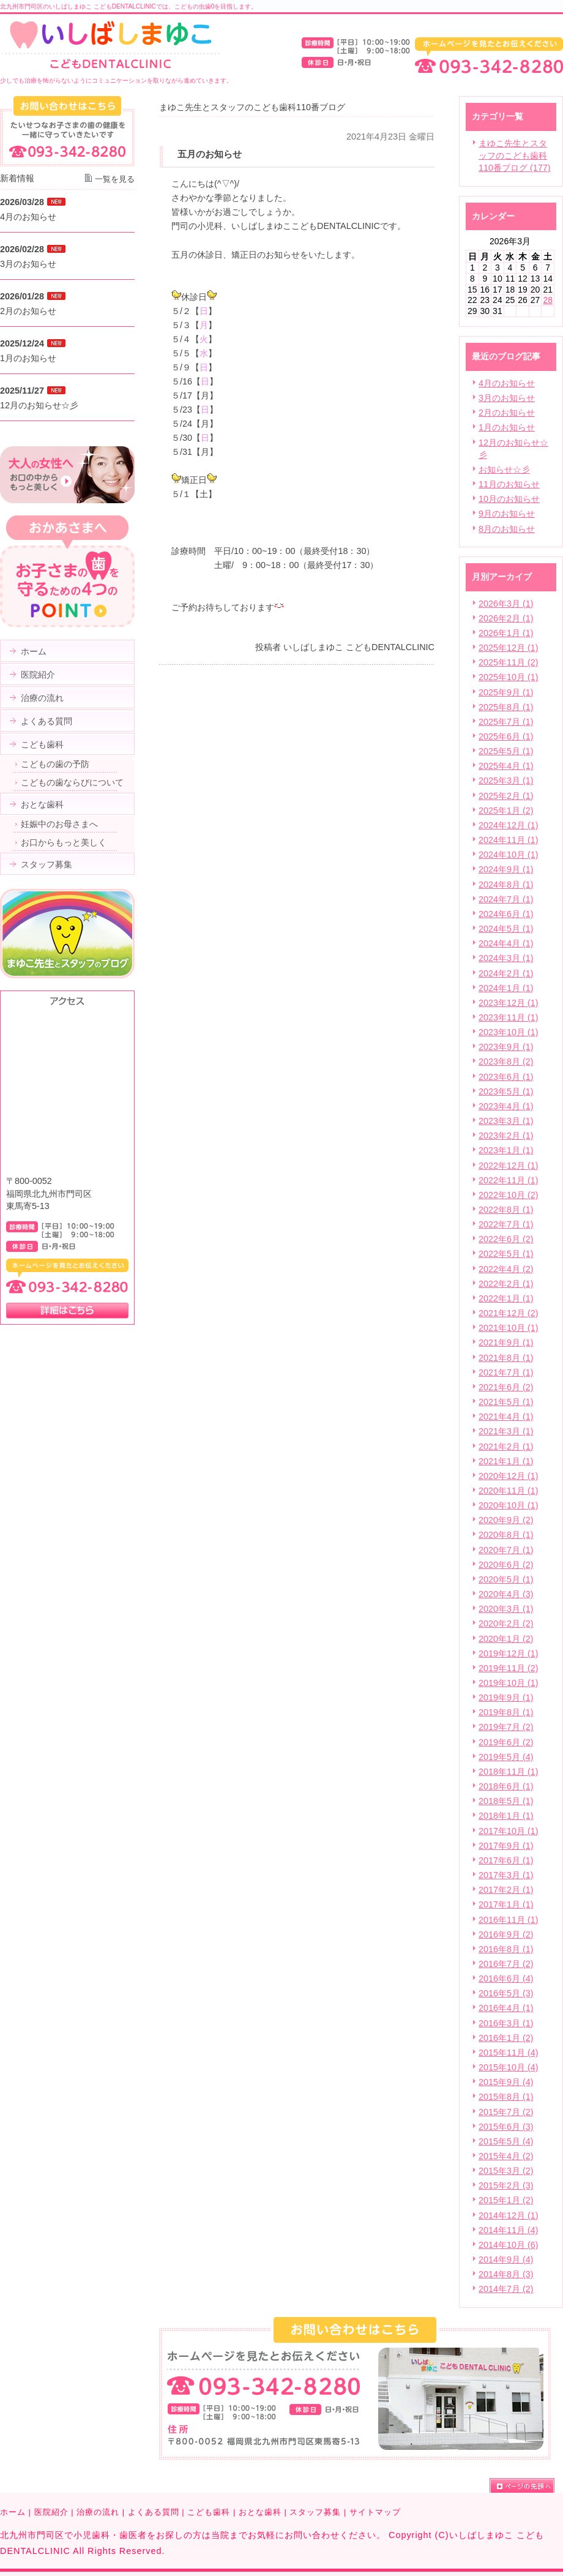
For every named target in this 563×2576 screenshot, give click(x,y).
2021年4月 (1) (506, 1416)
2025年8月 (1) (506, 707)
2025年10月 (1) (509, 677)
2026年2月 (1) (506, 618)
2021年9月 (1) (506, 1342)
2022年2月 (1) (506, 1284)
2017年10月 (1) (509, 1831)
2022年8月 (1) (506, 1210)
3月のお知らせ (507, 398)
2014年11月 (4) (509, 2230)
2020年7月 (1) (506, 1550)
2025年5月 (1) (506, 751)
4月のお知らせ (507, 383)
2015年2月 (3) (506, 2185)
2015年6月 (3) (506, 2127)
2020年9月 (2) (506, 1520)
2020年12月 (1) (509, 1476)
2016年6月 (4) (506, 1978)
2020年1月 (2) (506, 1639)
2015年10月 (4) (509, 2067)
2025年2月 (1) (506, 796)
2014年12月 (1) (509, 2215)
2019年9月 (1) (506, 1697)
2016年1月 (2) (506, 2038)
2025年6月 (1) (506, 736)
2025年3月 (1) (506, 780)
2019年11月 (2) (509, 1668)
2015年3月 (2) (506, 2171)
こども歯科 (208, 2512)
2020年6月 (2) (506, 1565)
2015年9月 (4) (506, 2082)
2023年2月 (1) (506, 1135)
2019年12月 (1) (509, 1653)
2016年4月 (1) (506, 2008)
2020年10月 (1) (509, 1505)
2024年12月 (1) (509, 825)
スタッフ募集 (315, 2512)
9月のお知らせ (507, 514)
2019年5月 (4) (506, 1757)
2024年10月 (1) (509, 854)
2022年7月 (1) (506, 1224)
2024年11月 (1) (509, 840)
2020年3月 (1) (506, 1609)
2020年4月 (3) (506, 1594)
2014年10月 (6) (509, 2245)
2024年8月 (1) (506, 884)
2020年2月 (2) (506, 1623)
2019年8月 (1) (506, 1712)
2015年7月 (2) (506, 2112)
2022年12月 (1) (509, 1165)
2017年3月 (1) (506, 1875)
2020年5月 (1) (506, 1579)
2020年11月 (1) (509, 1491)
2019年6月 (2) (506, 1742)
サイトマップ (375, 2512)
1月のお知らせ (507, 427)
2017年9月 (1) (506, 1846)
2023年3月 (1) (506, 1121)
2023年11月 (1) (509, 1017)
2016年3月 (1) (506, 2023)
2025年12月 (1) (509, 648)
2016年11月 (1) (509, 1920)
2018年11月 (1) (509, 1772)
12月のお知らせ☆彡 (39, 405)
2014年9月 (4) (506, 2259)
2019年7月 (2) (506, 1727)
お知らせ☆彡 (504, 469)
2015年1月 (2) (506, 2200)
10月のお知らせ (509, 499)
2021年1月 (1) (506, 1461)
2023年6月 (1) (506, 1077)
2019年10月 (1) (509, 1683)
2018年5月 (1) (506, 1801)
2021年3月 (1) (506, 1431)
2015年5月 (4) (506, 2141)
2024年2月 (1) (506, 973)
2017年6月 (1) (506, 1860)
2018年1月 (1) (506, 1816)
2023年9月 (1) (506, 1047)
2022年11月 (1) (509, 1180)
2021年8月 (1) (506, 1358)
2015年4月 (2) (506, 2156)
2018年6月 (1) (506, 1786)
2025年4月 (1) (506, 766)
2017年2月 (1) (506, 1890)
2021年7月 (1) (506, 1372)
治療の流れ (97, 2512)
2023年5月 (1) (506, 1091)
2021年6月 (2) (506, 1387)
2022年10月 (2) (509, 1195)
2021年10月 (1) (509, 1328)
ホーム (13, 2512)
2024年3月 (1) (506, 958)
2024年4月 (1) (506, 943)
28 (548, 300)
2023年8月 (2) (506, 1061)
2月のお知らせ (507, 412)
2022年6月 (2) (506, 1239)
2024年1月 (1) (506, 988)
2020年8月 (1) (506, 1535)
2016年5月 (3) (506, 1993)
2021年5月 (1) (506, 1402)
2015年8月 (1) (506, 2097)
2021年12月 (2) (509, 1313)
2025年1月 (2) (506, 810)
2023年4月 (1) (506, 1106)
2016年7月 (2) (506, 1964)
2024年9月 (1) (506, 869)
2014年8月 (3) (506, 2274)
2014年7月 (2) (506, 2289)
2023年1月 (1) (506, 1150)
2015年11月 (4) (509, 2052)
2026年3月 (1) (506, 603)
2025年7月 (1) (506, 722)
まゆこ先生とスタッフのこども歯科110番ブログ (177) (515, 155)
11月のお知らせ (509, 484)
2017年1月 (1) (506, 1904)
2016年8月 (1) (506, 1949)
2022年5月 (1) (506, 1254)
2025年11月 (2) (509, 662)
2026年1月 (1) (506, 633)
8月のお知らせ (507, 529)
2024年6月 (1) (506, 914)
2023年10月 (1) (509, 1032)
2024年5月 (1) (506, 929)
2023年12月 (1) (509, 1003)
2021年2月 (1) (506, 1446)
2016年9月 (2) (506, 1934)
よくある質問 (153, 2512)
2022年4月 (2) (506, 1269)
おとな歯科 (260, 2512)
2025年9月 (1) (506, 692)
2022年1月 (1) (506, 1298)
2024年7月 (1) (506, 899)
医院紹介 (51, 2512)
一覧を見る (115, 179)
